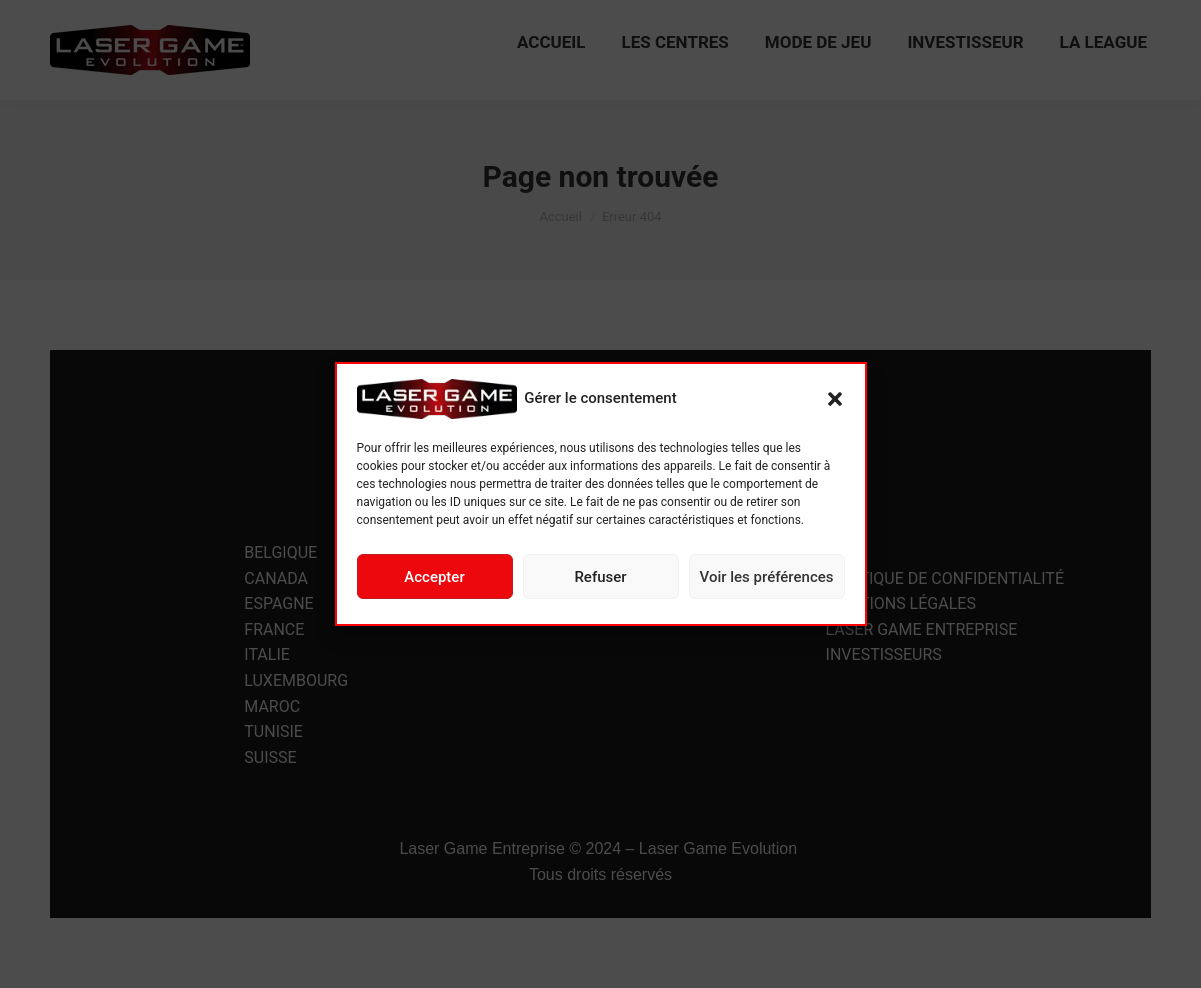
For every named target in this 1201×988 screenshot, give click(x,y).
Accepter (434, 577)
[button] (835, 399)
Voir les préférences (767, 577)
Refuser (600, 577)
